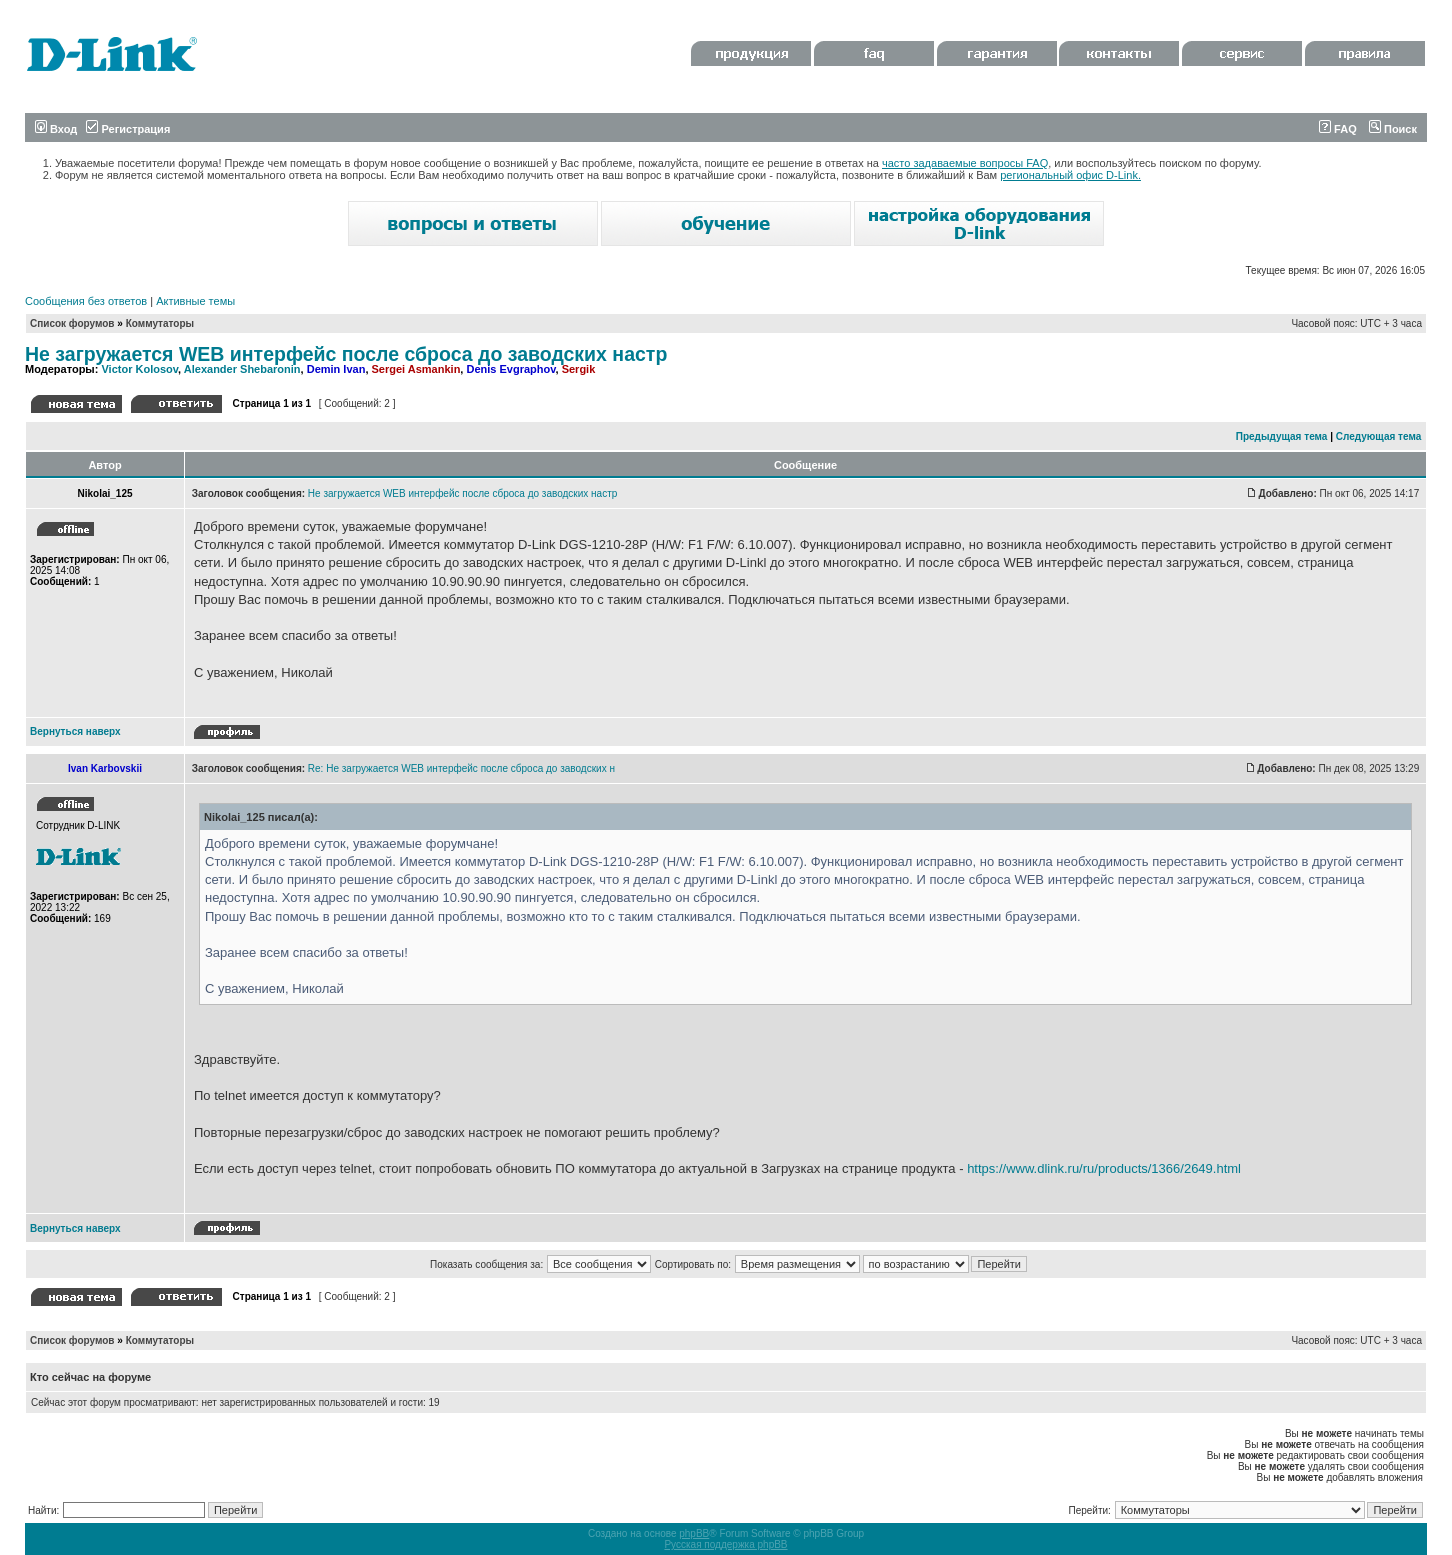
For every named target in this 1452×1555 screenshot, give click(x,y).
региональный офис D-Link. (1070, 175)
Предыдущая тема (1282, 436)
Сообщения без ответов (86, 301)
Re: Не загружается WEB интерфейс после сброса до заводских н (461, 768)
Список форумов (72, 323)
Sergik (579, 369)
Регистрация (128, 129)
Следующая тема (1378, 436)
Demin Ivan (336, 369)
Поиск (1393, 129)
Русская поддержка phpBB (725, 1544)
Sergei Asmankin (416, 369)
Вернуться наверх (75, 731)
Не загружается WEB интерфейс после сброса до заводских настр (346, 354)
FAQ (1338, 129)
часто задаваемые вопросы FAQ (965, 163)
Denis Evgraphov (510, 369)
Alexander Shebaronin (242, 369)
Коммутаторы (160, 323)
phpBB (694, 1533)
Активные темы (195, 301)
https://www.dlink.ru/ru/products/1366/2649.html (1104, 1168)
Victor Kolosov (139, 369)
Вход (56, 129)
